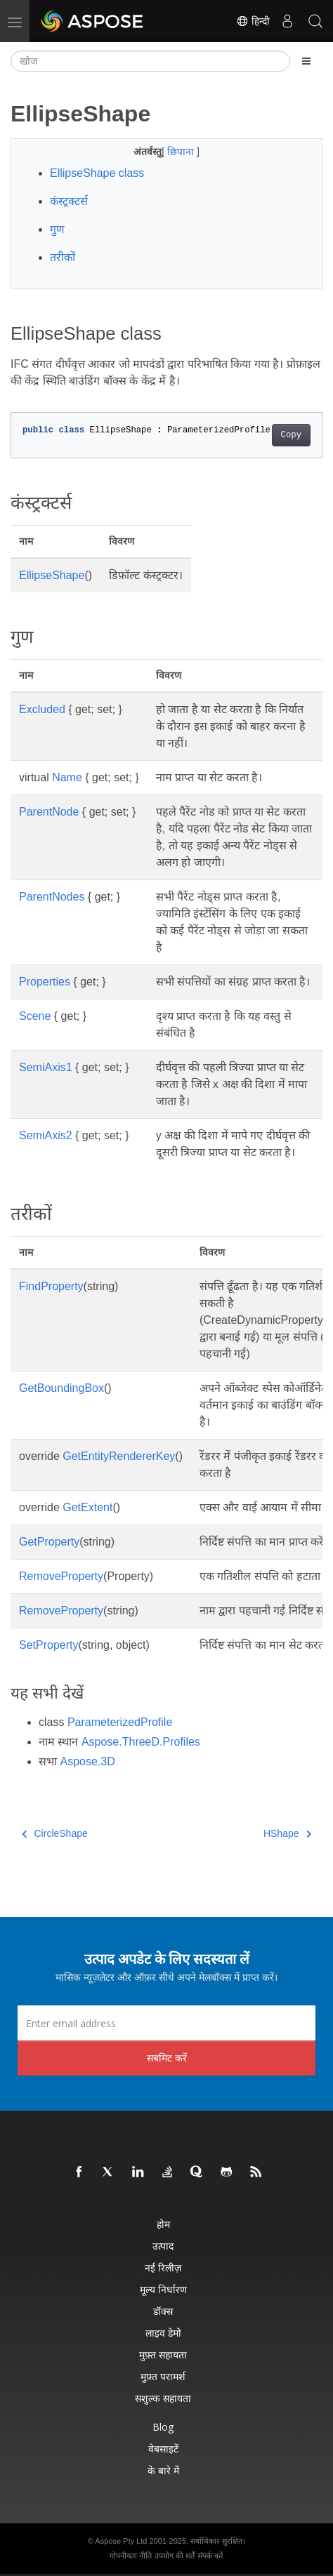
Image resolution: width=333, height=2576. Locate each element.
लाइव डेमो (163, 2332)
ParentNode (49, 812)
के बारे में (163, 2470)
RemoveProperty (61, 1576)
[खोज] (150, 61)
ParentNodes (51, 897)
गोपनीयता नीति (131, 2555)
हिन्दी (253, 21)
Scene (35, 1016)
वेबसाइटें (163, 2448)
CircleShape (55, 1833)
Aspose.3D (87, 1761)
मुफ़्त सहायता (163, 2354)
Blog (163, 2427)
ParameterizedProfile (119, 1722)
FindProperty (51, 1286)
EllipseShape (51, 575)
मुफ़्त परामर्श (163, 2376)
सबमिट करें (167, 2057)
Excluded (42, 709)
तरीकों (62, 257)
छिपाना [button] (182, 151)
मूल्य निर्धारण (163, 2289)
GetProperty (49, 1542)
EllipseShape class (97, 173)
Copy (291, 435)
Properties (44, 982)
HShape (287, 1833)
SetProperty (48, 1645)
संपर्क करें (210, 2555)
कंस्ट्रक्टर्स (69, 201)
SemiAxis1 (45, 1067)
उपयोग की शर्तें (175, 2555)
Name (67, 777)
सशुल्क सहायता (163, 2398)
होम (163, 2224)
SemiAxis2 (45, 1135)
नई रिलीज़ (163, 2267)
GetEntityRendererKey (119, 1456)
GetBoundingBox (61, 1388)
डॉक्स (163, 2311)
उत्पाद (163, 2245)
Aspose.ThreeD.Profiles (140, 1742)
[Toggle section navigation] (306, 61)
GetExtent (87, 1507)
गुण (57, 229)
